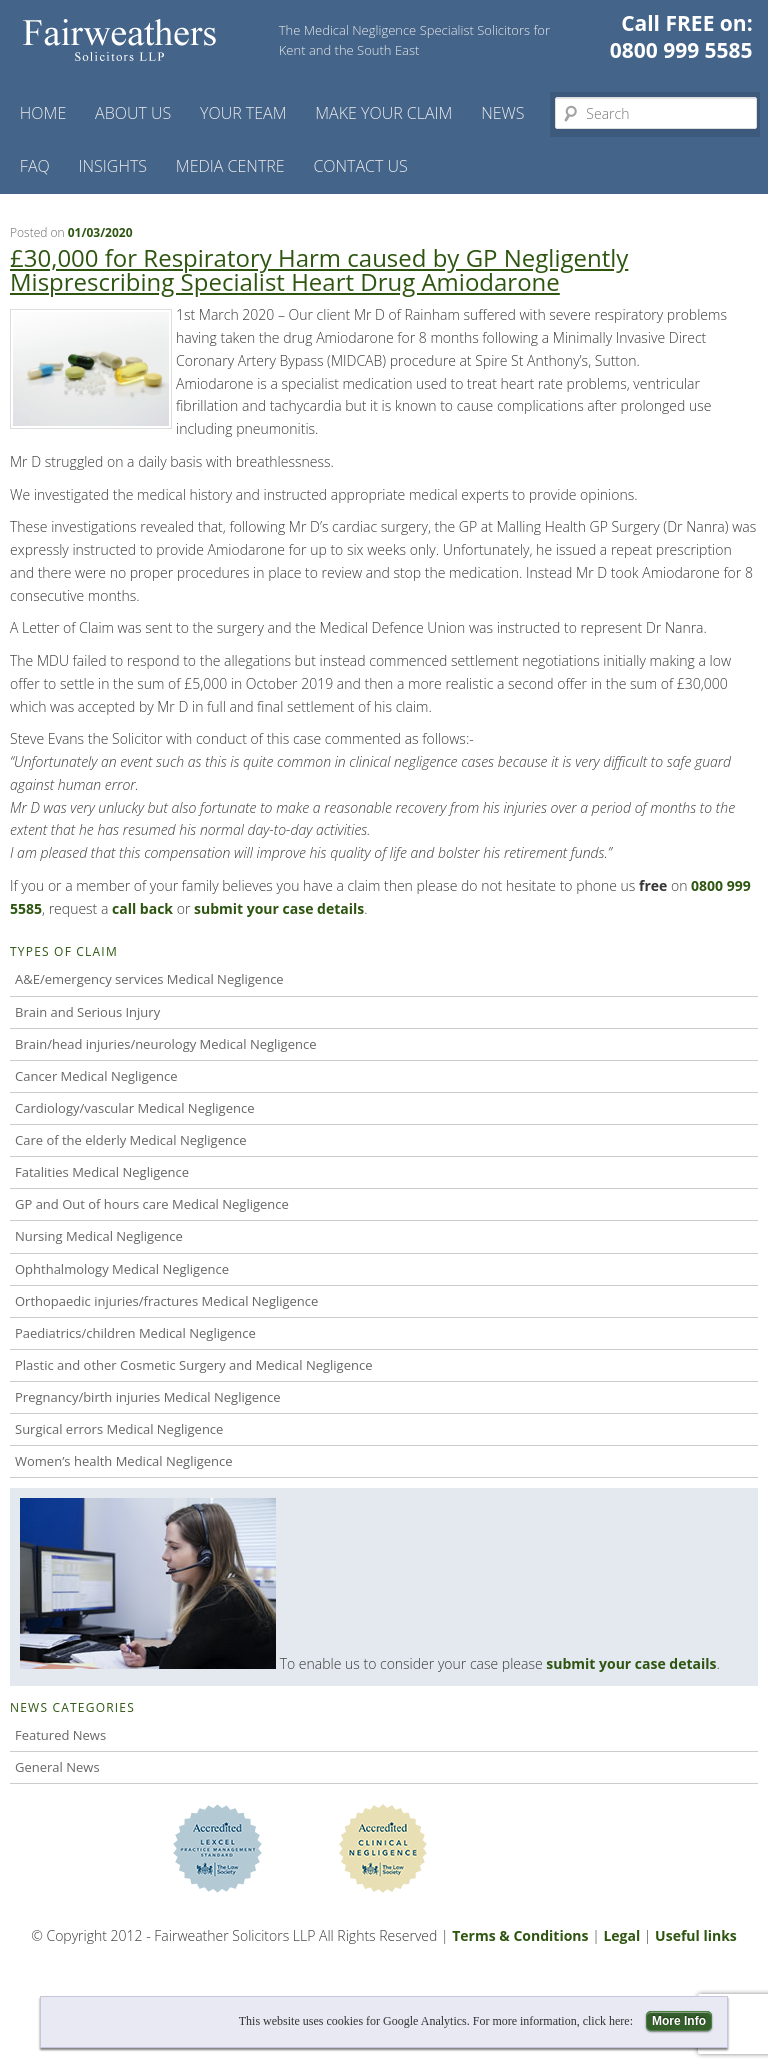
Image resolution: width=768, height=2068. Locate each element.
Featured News (60, 1735)
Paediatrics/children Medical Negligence (135, 1333)
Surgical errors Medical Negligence (119, 1429)
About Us (133, 113)
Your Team (243, 113)
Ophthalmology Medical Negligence (122, 1269)
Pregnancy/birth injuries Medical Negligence (148, 1397)
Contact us (360, 166)
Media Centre (230, 166)
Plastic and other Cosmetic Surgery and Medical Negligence (193, 1365)
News (502, 113)
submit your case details (631, 1663)
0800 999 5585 (681, 50)
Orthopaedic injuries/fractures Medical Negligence (166, 1301)
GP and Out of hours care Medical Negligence (152, 1204)
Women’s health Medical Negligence (124, 1461)
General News (57, 1767)
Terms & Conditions (520, 1935)
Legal (621, 1935)
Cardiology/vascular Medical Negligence (134, 1108)
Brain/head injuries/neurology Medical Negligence (165, 1044)
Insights (113, 166)
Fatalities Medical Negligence (102, 1172)
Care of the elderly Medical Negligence (130, 1140)
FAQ (35, 166)
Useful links (696, 1935)
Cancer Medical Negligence (96, 1076)
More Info (679, 2021)
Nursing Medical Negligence (99, 1236)
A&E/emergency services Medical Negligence (149, 979)
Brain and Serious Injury (87, 1012)
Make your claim (383, 113)
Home (43, 113)
